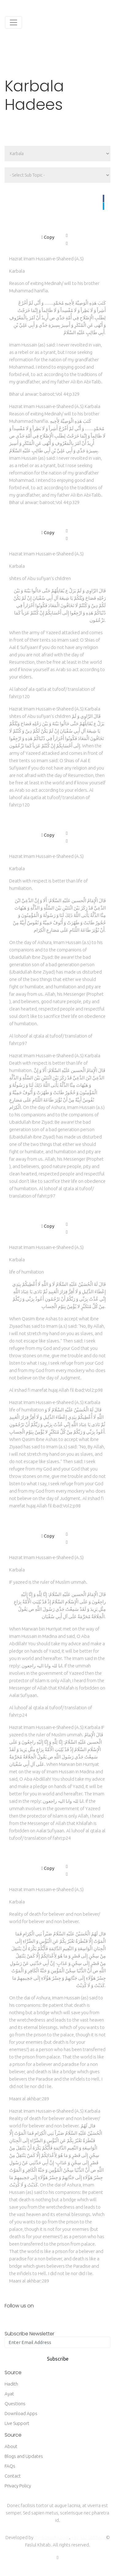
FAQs (10, 2466)
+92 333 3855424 (87, 2537)
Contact (13, 2475)
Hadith (11, 2383)
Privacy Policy (18, 2485)
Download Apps (21, 2413)
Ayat (9, 2393)
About (11, 2446)
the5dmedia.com (51, 2537)
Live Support (17, 2423)
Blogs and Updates (24, 2456)
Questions (15, 2403)
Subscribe (57, 2359)
